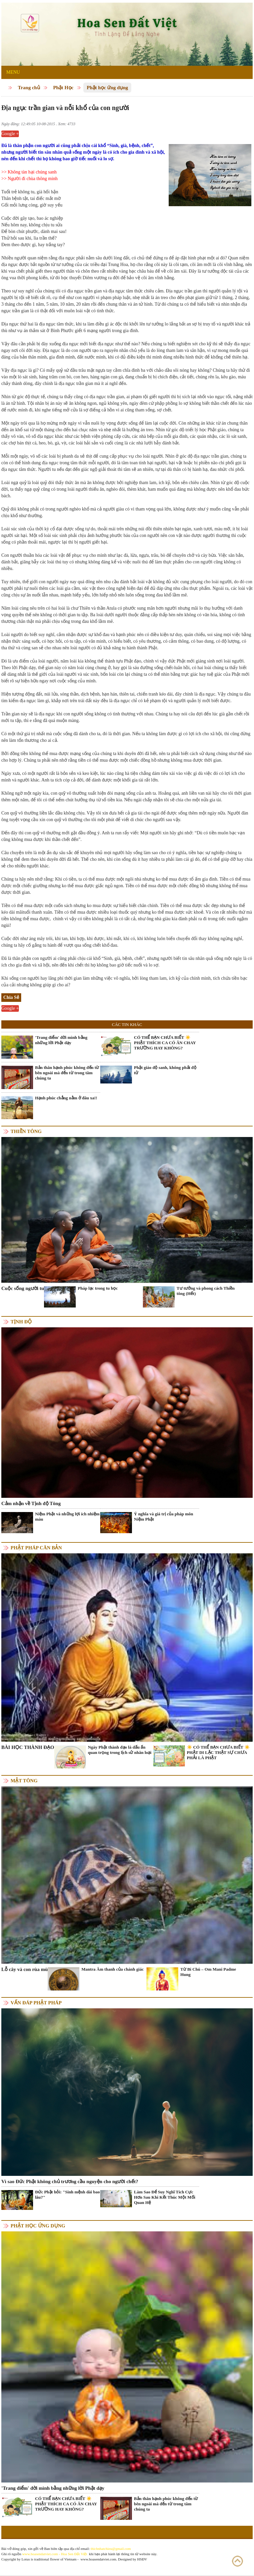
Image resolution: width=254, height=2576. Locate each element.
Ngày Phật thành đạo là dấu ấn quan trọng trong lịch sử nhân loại (119, 1750)
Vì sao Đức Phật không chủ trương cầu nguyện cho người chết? (69, 2181)
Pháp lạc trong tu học (98, 1288)
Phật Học (63, 87)
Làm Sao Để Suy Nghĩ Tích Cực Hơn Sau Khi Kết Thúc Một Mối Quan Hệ (164, 2197)
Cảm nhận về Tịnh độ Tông (31, 1503)
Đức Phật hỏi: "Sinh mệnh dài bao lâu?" (67, 2194)
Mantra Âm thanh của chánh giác (112, 1969)
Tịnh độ (21, 1321)
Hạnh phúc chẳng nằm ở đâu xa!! (66, 1097)
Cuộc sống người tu (22, 1288)
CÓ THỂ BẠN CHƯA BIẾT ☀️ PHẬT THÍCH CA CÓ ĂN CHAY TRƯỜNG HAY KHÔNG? (165, 1042)
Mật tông (24, 1780)
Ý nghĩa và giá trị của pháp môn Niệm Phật (163, 1516)
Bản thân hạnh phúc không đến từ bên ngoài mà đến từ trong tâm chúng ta (67, 1072)
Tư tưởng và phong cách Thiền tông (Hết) (205, 1291)
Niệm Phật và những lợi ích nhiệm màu (67, 1516)
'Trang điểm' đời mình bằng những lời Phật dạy (61, 1040)
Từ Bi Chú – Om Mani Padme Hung (208, 1972)
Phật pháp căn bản (36, 1547)
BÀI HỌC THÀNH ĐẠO (27, 1747)
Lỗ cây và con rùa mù (24, 1969)
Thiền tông (26, 1131)
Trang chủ (29, 87)
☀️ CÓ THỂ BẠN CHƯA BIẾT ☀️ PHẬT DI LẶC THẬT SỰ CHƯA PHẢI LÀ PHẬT (218, 1752)
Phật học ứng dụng (107, 87)
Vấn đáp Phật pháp (36, 2002)
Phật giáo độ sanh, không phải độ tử (165, 1070)
